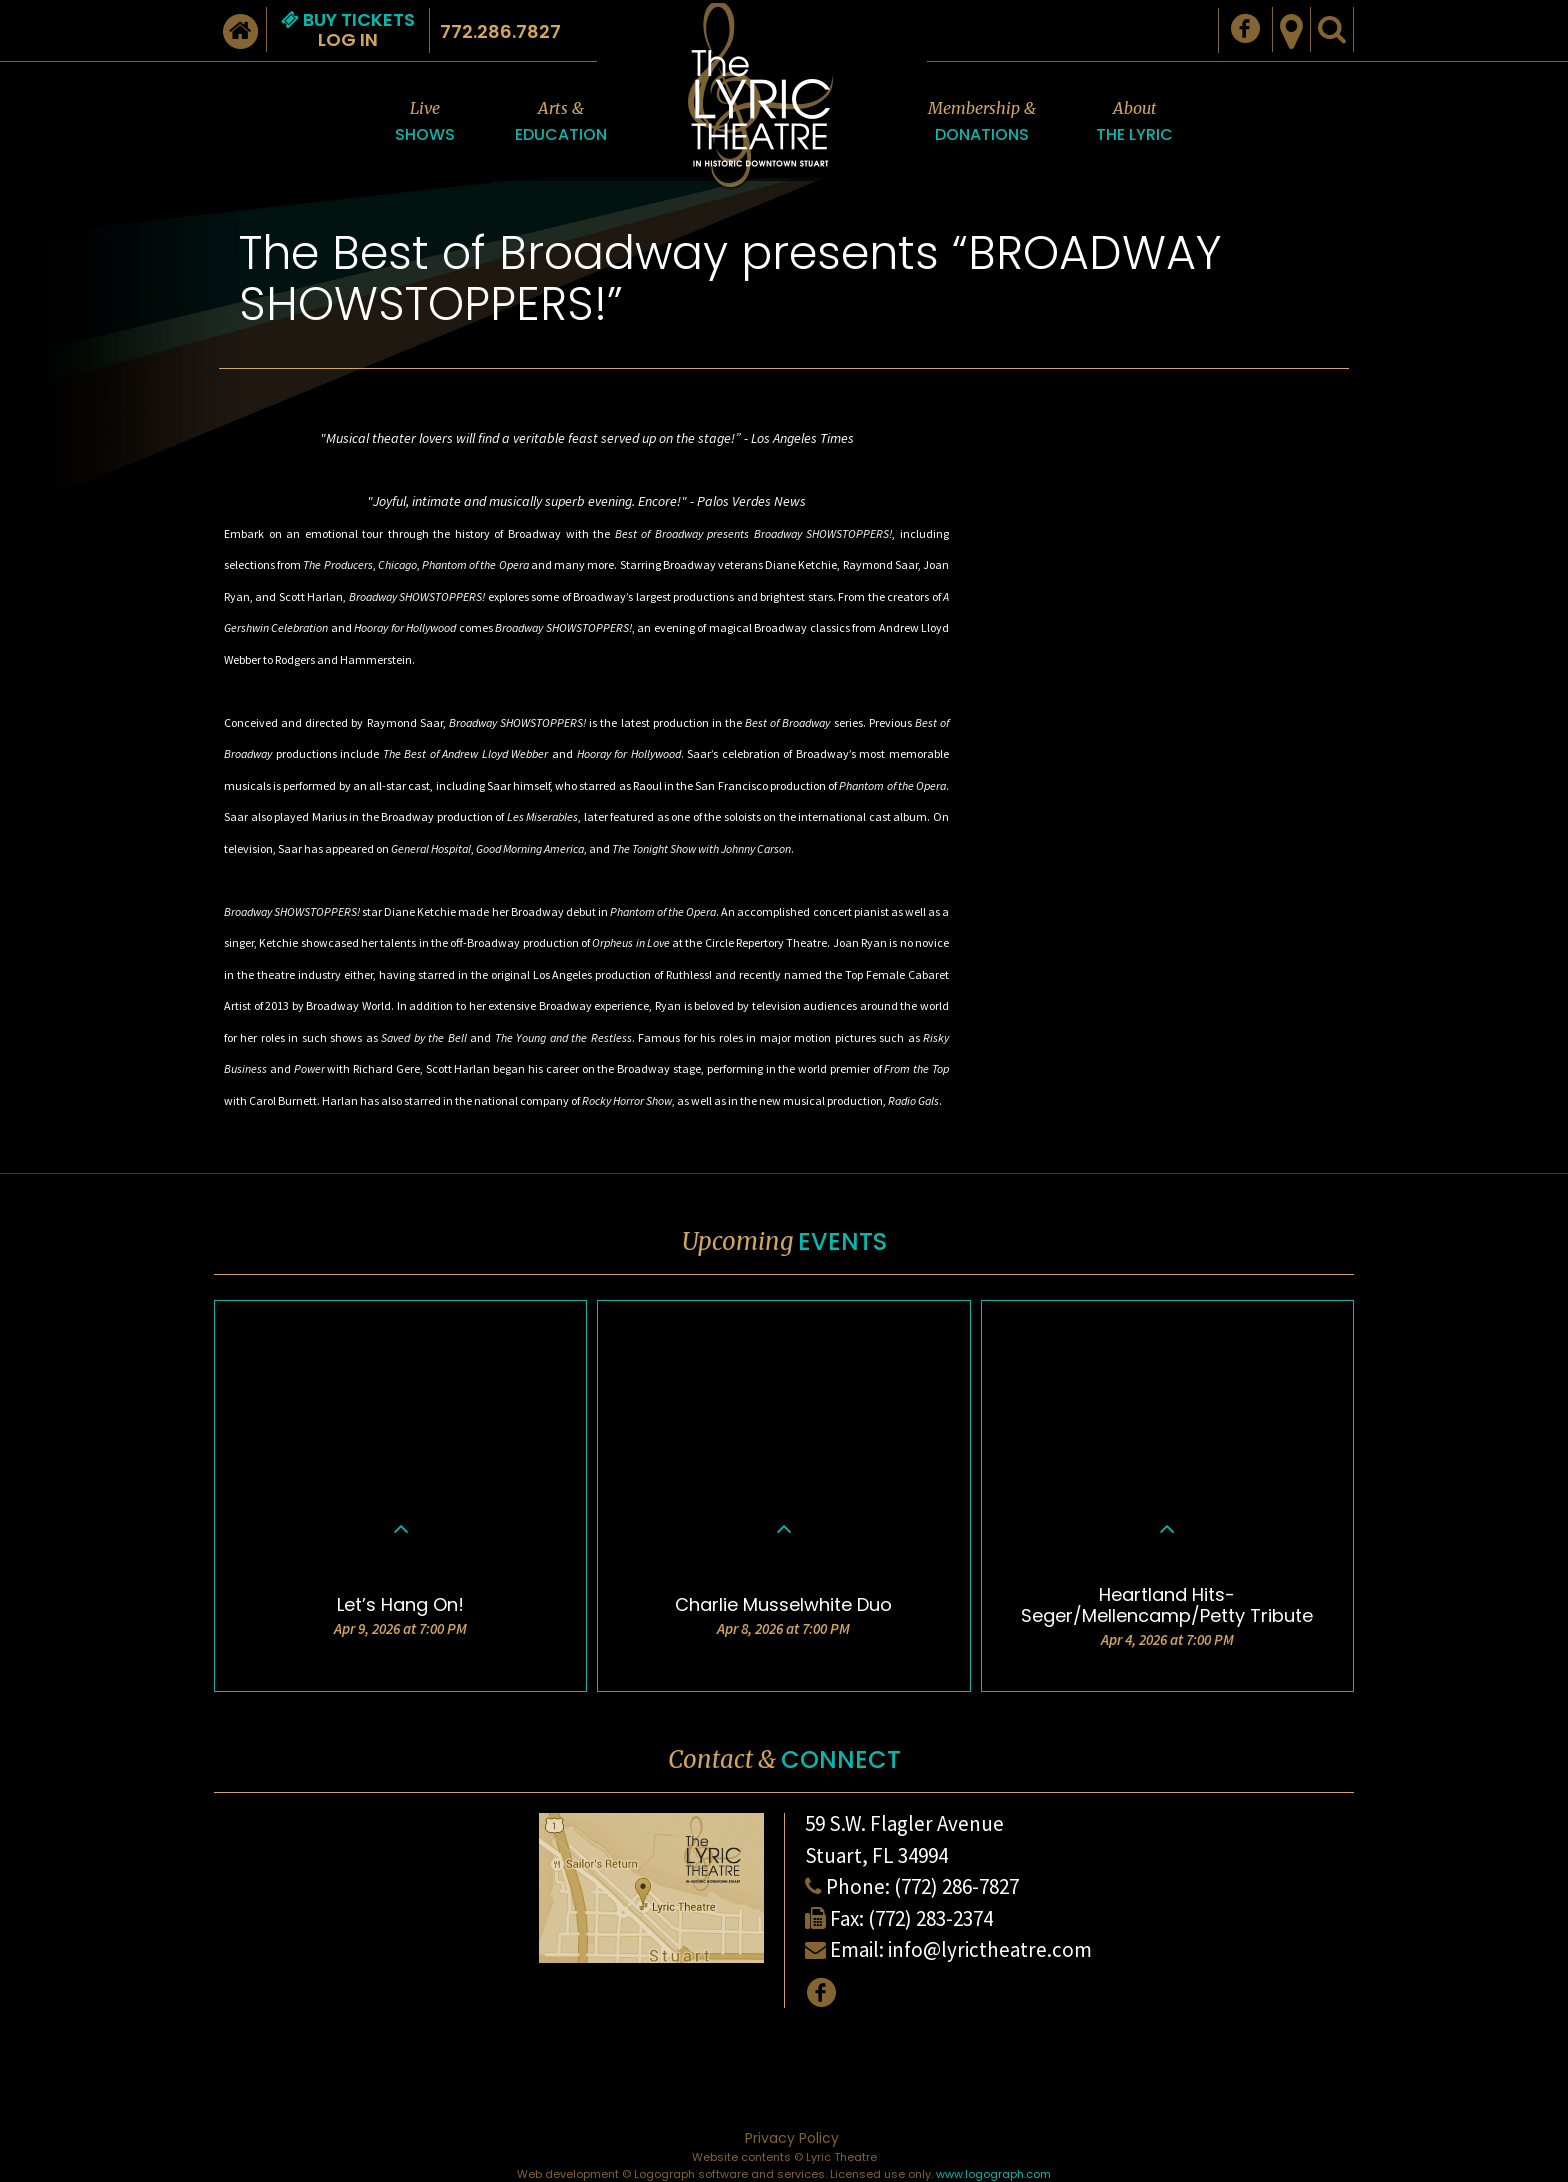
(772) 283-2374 (930, 1918)
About (1134, 122)
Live (425, 122)
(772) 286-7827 (956, 1886)
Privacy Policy (792, 2138)
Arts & (561, 122)
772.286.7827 (500, 31)
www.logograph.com (993, 2174)
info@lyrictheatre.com (990, 1949)
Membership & (982, 122)
